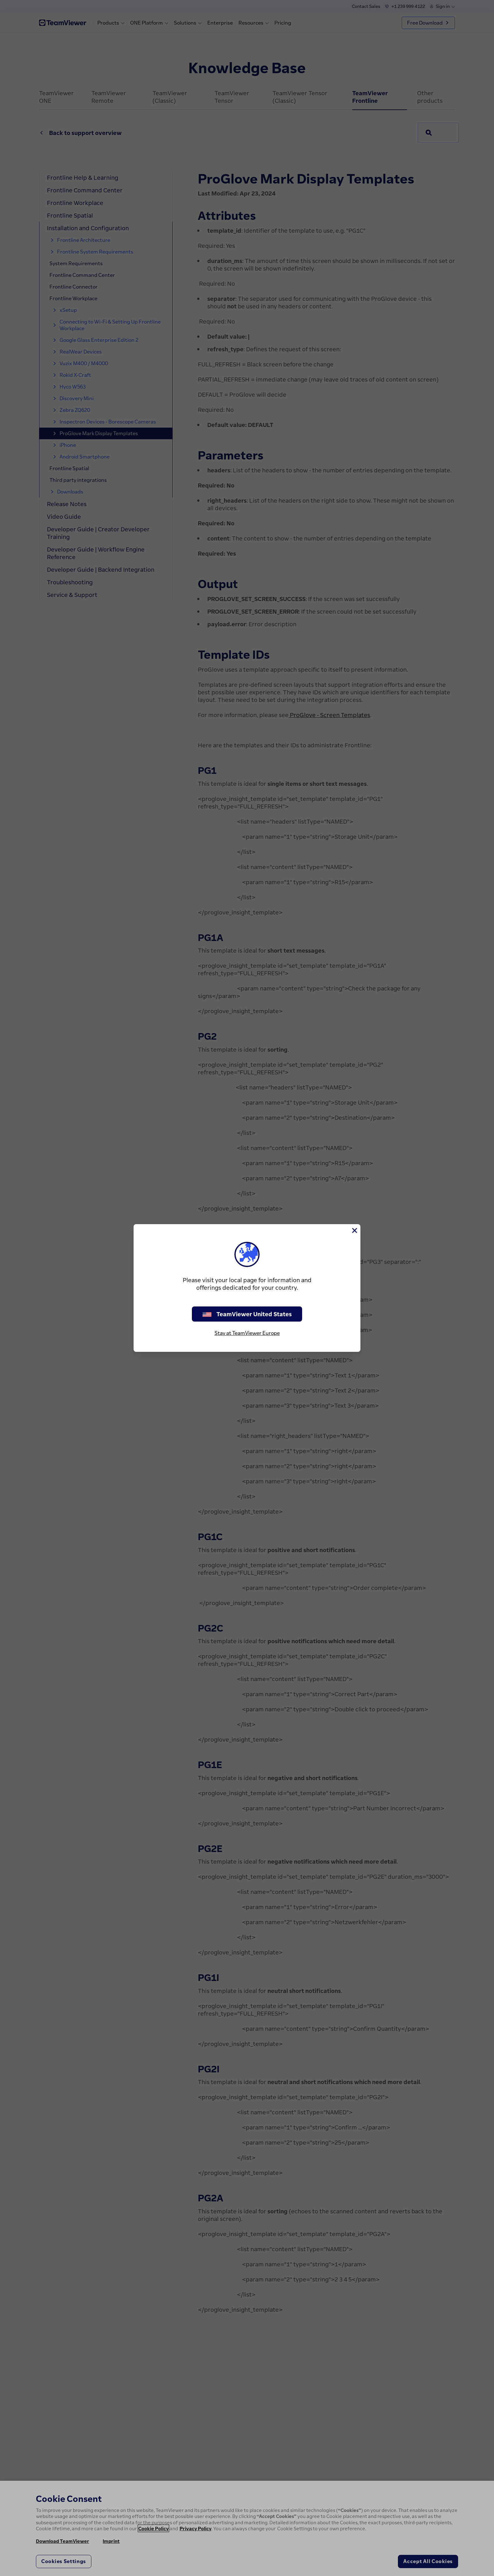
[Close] (354, 1230)
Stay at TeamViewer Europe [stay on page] (247, 1332)
